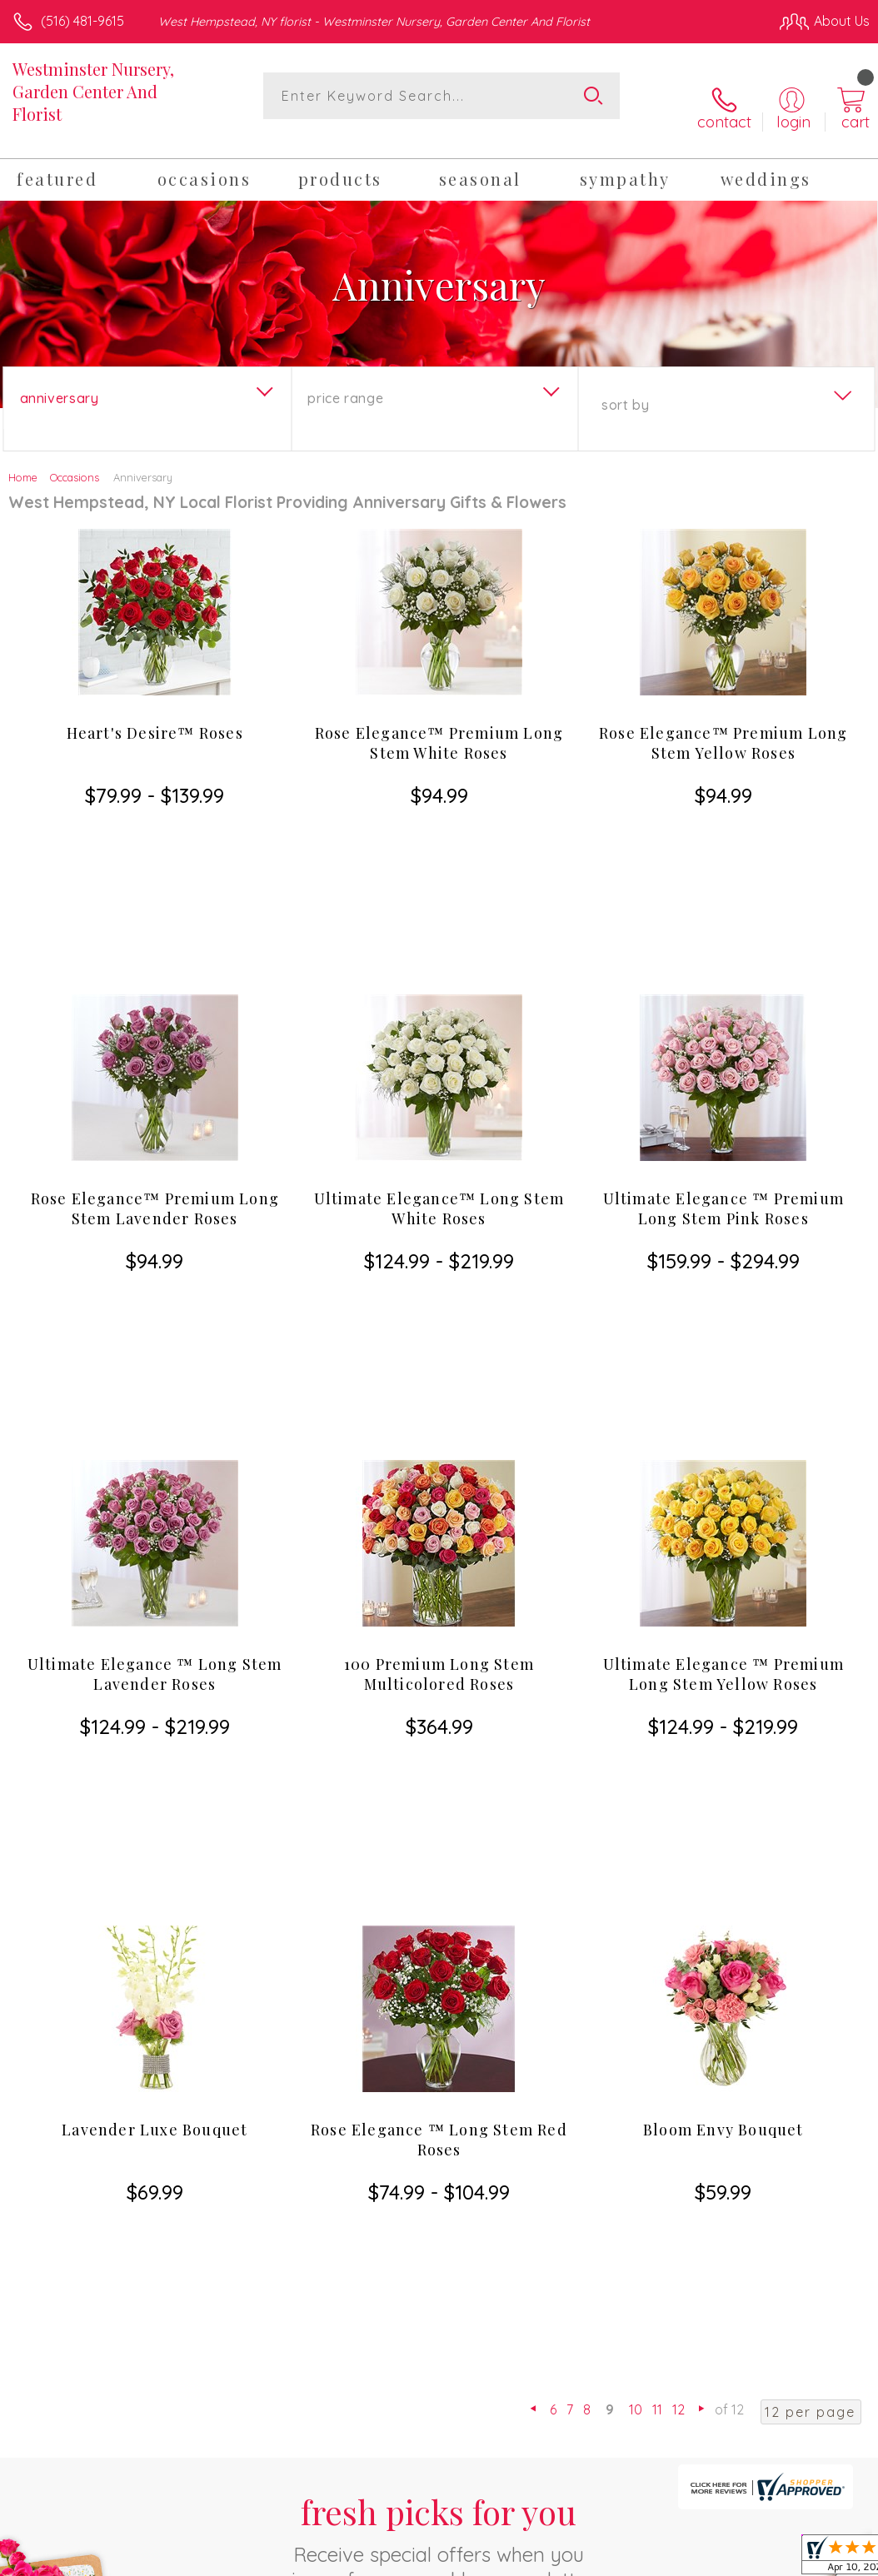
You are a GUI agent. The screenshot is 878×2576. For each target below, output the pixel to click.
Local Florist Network (705, 2423)
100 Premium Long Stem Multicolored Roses (439, 1355)
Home (22, 458)
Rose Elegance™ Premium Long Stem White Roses (439, 724)
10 (635, 1790)
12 (678, 1790)
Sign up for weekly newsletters (439, 2015)
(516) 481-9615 (82, 20)
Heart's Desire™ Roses (155, 714)
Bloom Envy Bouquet (723, 1661)
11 (657, 1790)
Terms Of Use (488, 2423)
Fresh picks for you (439, 1922)
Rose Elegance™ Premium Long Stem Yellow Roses (723, 724)
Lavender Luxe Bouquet (154, 1661)
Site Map (808, 2423)
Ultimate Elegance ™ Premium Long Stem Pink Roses (723, 1039)
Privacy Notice (586, 2423)
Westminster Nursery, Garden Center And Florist (93, 91)
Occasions (74, 458)
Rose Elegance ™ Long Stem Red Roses (439, 1671)
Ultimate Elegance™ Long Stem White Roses (439, 1039)
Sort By (625, 385)
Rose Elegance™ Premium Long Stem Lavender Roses (155, 1039)
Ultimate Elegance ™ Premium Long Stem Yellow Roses (723, 1355)
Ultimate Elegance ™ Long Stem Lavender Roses (154, 1355)
